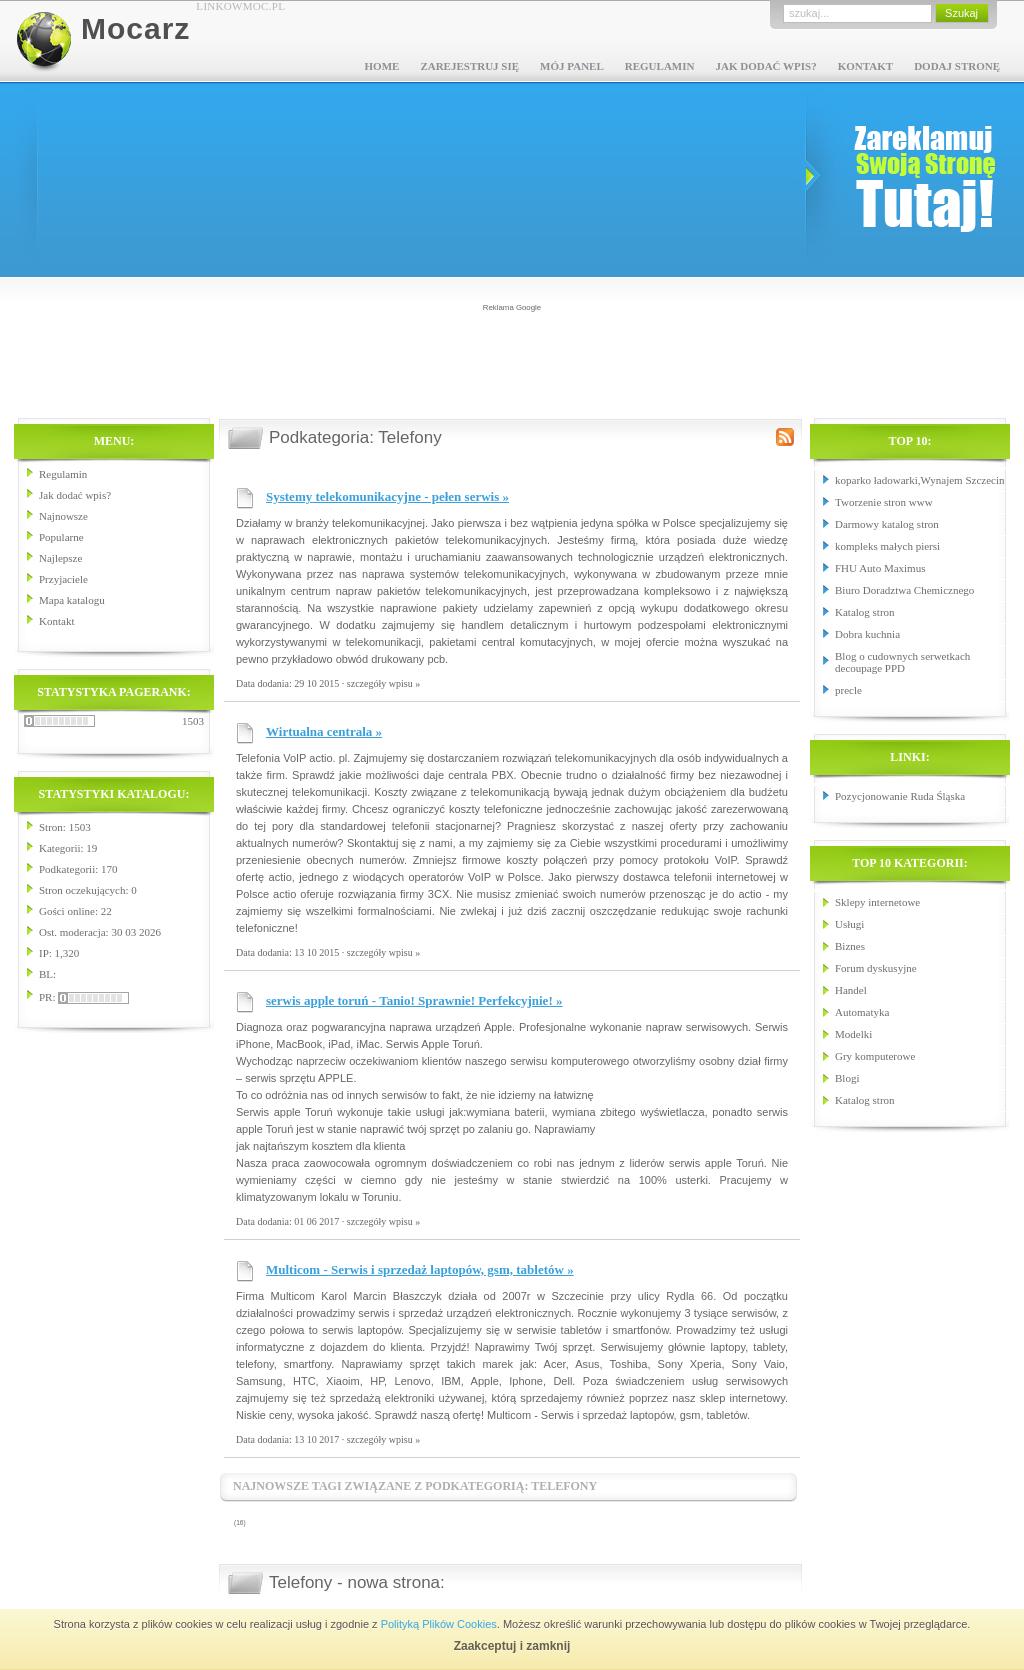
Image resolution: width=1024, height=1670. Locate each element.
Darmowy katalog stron (887, 524)
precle (848, 690)
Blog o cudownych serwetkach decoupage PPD (902, 662)
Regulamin (660, 66)
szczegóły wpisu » (383, 683)
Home (382, 66)
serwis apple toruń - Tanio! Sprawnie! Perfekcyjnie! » (414, 1000)
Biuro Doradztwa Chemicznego (904, 590)
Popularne (61, 537)
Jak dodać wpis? (765, 66)
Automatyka (862, 1012)
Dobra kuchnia (867, 634)
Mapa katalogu (72, 600)
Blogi (847, 1078)
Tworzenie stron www (884, 502)
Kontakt (865, 66)
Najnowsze (63, 516)
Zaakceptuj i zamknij (512, 1646)
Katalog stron (865, 612)
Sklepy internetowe (877, 902)
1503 (193, 721)
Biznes (850, 946)
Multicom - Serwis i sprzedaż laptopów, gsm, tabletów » (420, 1269)
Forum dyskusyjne (876, 968)
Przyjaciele (63, 579)
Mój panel (572, 66)
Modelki (853, 1034)
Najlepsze (60, 558)
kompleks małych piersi (887, 546)
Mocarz (135, 28)
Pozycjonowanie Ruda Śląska (900, 796)
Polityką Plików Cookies (439, 1624)
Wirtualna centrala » (324, 731)
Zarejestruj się (469, 66)
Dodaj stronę (957, 66)
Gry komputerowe (875, 1056)
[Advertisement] (512, 359)
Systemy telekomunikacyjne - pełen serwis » (387, 496)
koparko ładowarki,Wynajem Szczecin (919, 480)
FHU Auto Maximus (880, 568)
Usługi (849, 924)
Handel (851, 990)
